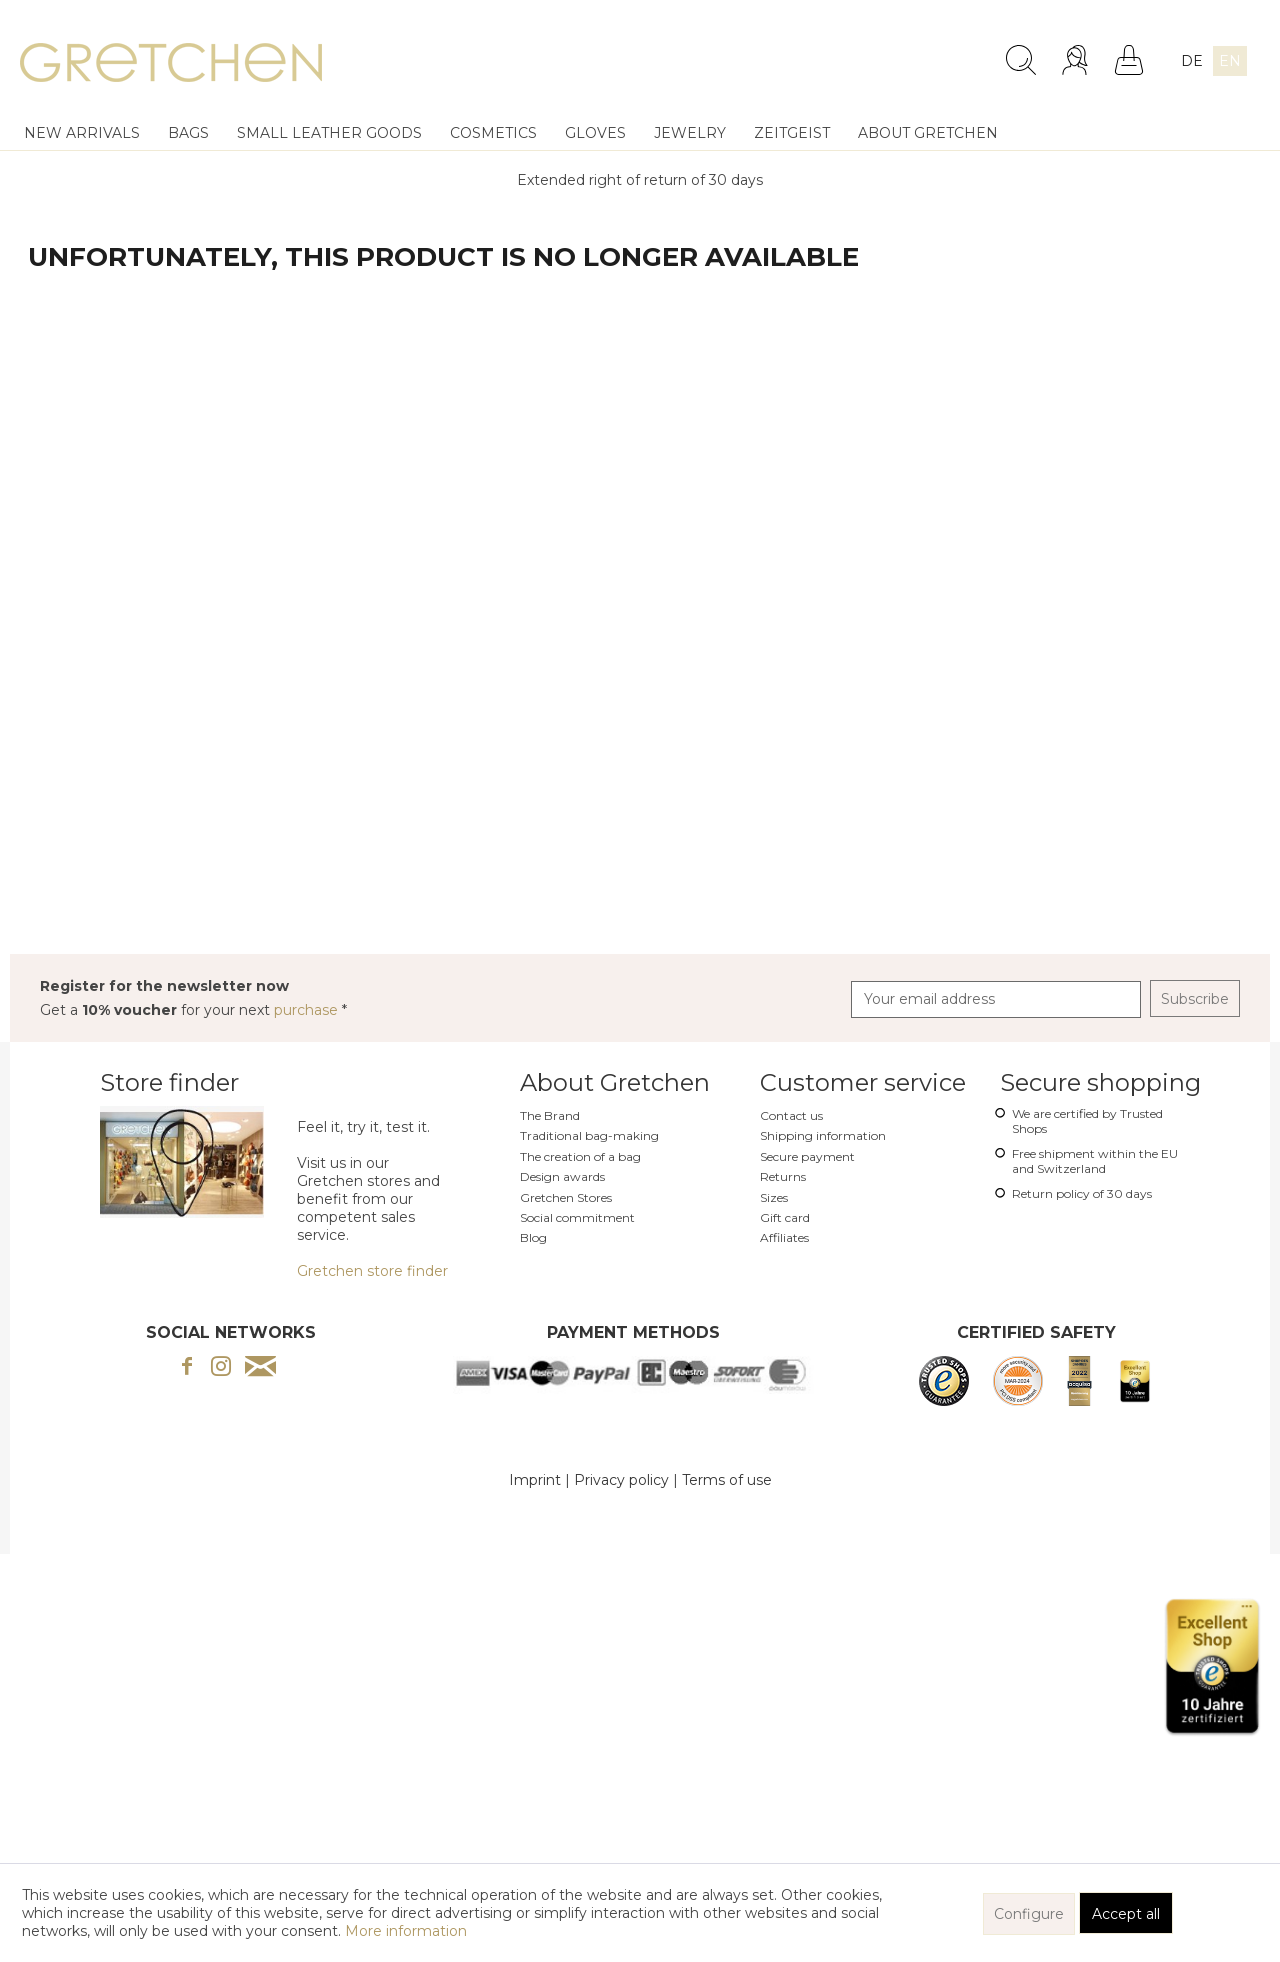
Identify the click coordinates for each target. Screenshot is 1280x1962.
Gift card (785, 1217)
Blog (533, 1237)
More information (406, 1931)
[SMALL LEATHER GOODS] (329, 132)
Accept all (1126, 1914)
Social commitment (577, 1217)
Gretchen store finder (372, 1271)
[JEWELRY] (690, 132)
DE (1192, 61)
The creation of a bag (580, 1156)
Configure (1029, 1914)
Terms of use (727, 1480)
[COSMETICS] (493, 132)
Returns (783, 1176)
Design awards (562, 1176)
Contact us (791, 1115)
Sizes (774, 1197)
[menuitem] (861, 52)
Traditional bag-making (589, 1135)
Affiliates (784, 1237)
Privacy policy (621, 1480)
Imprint (535, 1480)
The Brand (550, 1115)
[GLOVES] (595, 132)
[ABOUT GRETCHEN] (928, 132)
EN (1230, 61)
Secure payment (807, 1156)
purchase (308, 1010)
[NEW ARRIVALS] (82, 132)
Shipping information (823, 1135)
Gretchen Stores (566, 1197)
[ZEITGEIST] (792, 132)
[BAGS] (188, 132)
